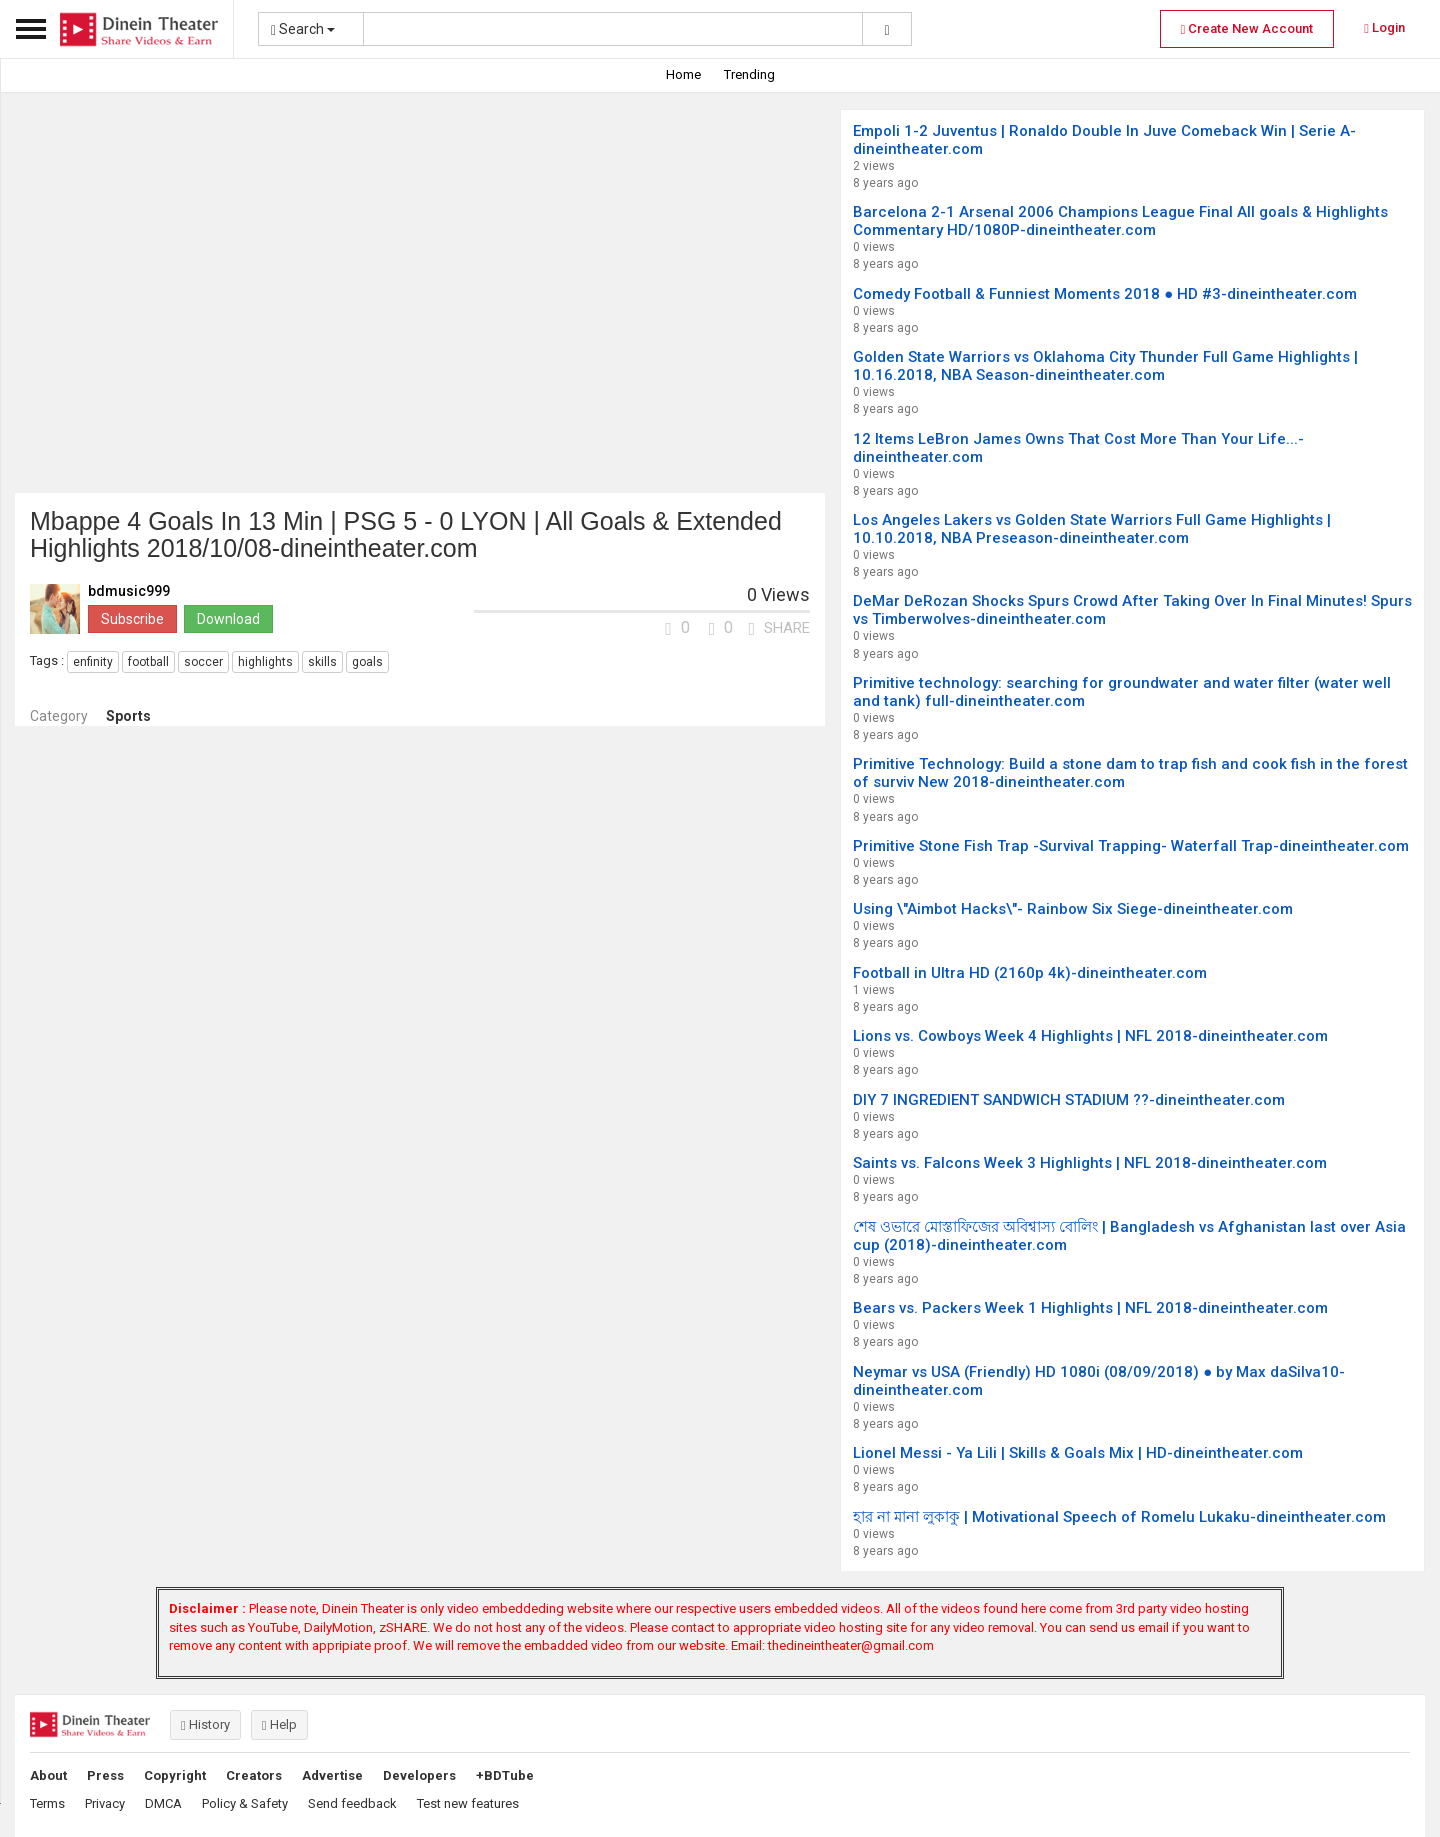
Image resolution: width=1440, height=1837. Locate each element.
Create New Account (1247, 28)
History (205, 1724)
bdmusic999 (129, 591)
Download (228, 619)
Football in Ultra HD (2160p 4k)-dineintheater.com (1030, 973)
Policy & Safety (245, 1803)
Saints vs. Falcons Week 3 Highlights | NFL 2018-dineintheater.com (1090, 1163)
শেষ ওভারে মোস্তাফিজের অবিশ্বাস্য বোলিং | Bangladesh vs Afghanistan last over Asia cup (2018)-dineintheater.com (1129, 1236)
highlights (265, 662)
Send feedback (352, 1803)
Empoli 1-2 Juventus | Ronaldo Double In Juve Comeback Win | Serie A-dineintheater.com (1104, 140)
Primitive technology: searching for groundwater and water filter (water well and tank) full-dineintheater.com (1122, 692)
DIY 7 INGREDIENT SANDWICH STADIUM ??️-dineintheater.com (1069, 1100)
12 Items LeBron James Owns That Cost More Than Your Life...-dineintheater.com (1078, 448)
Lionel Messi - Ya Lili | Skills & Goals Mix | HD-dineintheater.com (1078, 1453)
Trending (749, 74)
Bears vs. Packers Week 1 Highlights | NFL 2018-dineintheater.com (1090, 1308)
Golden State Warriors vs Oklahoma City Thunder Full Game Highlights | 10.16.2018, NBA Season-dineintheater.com (1105, 366)
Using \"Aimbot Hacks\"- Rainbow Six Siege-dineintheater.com (1073, 909)
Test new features (468, 1803)
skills (322, 662)
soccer (203, 662)
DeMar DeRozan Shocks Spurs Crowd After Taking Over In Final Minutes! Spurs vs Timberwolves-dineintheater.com (1132, 610)
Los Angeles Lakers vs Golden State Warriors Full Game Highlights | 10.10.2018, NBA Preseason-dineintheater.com (1092, 529)
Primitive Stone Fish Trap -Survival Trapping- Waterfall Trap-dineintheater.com (1131, 846)
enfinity (93, 662)
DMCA (163, 1803)
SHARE (779, 628)
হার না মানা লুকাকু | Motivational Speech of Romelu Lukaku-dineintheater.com (1119, 1517)
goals (367, 662)
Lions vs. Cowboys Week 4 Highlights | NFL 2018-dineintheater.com (1090, 1036)
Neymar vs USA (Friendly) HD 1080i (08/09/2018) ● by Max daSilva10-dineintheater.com (1099, 1381)
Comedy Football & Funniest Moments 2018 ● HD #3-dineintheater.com (1105, 294)
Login (1384, 27)
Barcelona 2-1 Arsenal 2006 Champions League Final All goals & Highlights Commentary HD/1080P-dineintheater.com (1120, 221)
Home (683, 74)
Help (279, 1724)
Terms (47, 1803)
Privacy (105, 1803)
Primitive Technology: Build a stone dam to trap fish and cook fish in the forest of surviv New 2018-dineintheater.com (1130, 773)
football (148, 662)
